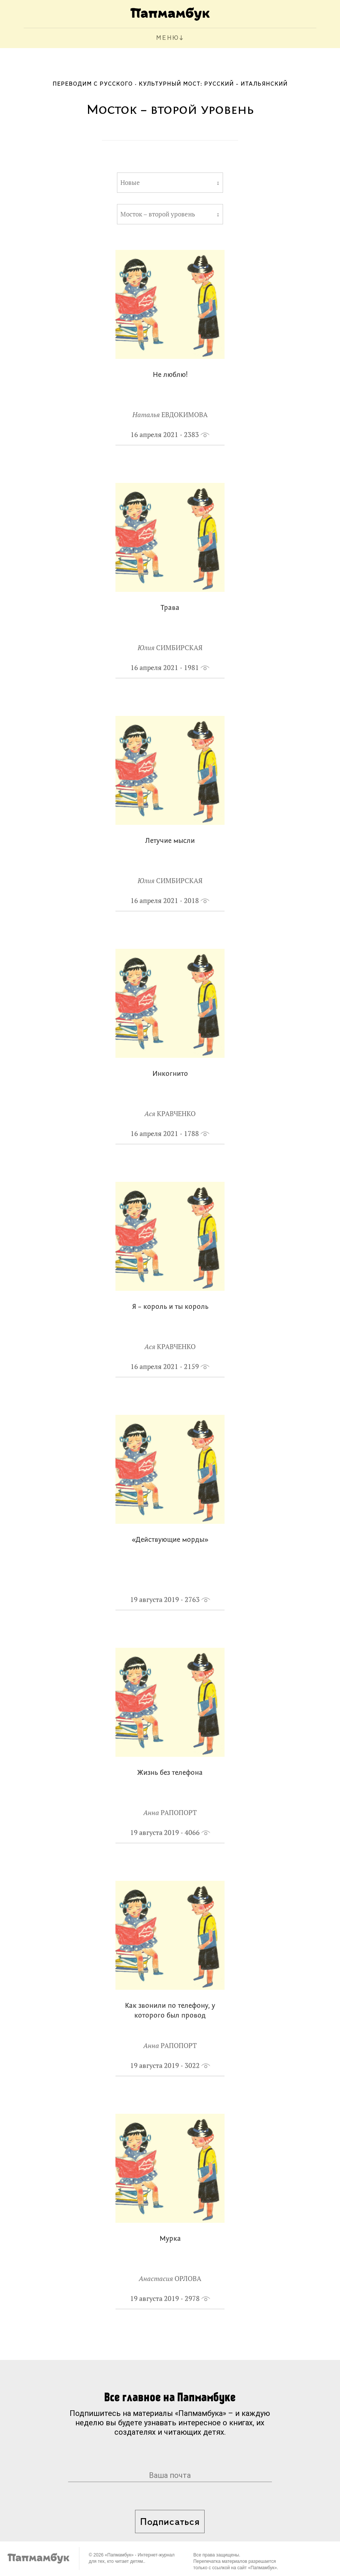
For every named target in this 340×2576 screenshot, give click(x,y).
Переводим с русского (93, 84)
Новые (130, 182)
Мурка (170, 2239)
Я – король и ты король (170, 1307)
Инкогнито (170, 1074)
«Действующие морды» (170, 1540)
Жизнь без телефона (170, 1773)
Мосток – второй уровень (157, 214)
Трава (170, 608)
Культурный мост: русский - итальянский (213, 84)
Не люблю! (170, 375)
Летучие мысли (170, 841)
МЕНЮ (167, 38)
